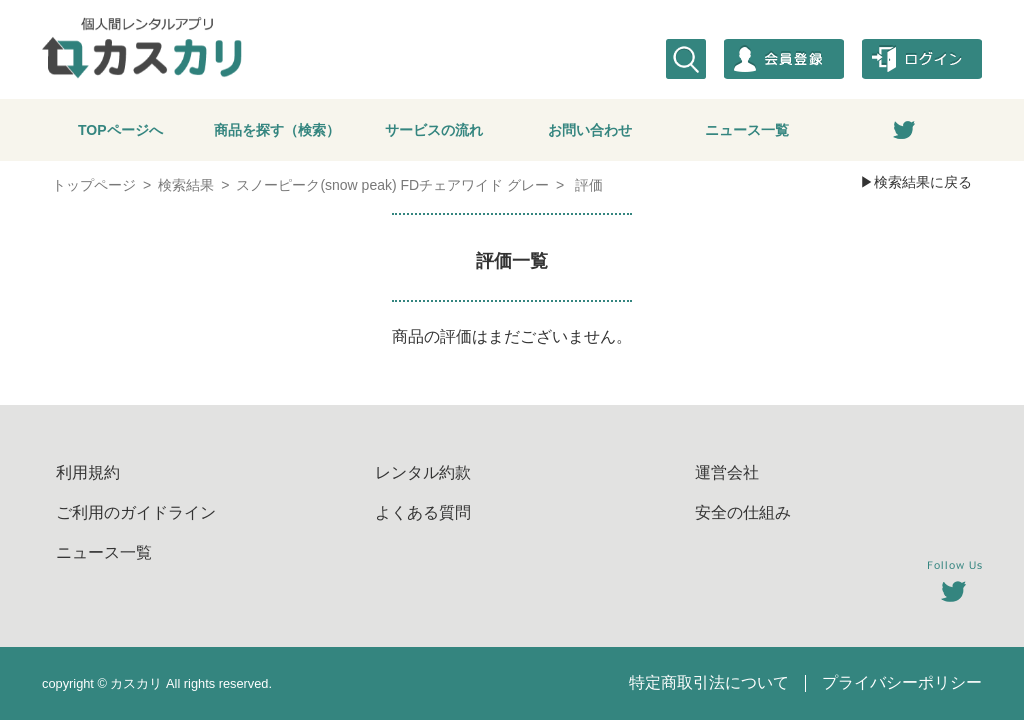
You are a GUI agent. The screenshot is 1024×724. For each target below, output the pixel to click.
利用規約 (88, 476)
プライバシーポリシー (902, 686)
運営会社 (727, 476)
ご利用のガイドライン (136, 516)
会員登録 (784, 59)
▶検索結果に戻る (916, 186)
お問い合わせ (590, 132)
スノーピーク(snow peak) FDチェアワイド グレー (392, 189)
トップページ (94, 189)
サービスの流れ (434, 132)
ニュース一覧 (747, 132)
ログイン (922, 59)
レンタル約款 (423, 476)
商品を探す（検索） (277, 132)
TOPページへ (120, 132)
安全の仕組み (743, 516)
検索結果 (186, 189)
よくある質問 (423, 516)
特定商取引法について (709, 686)
